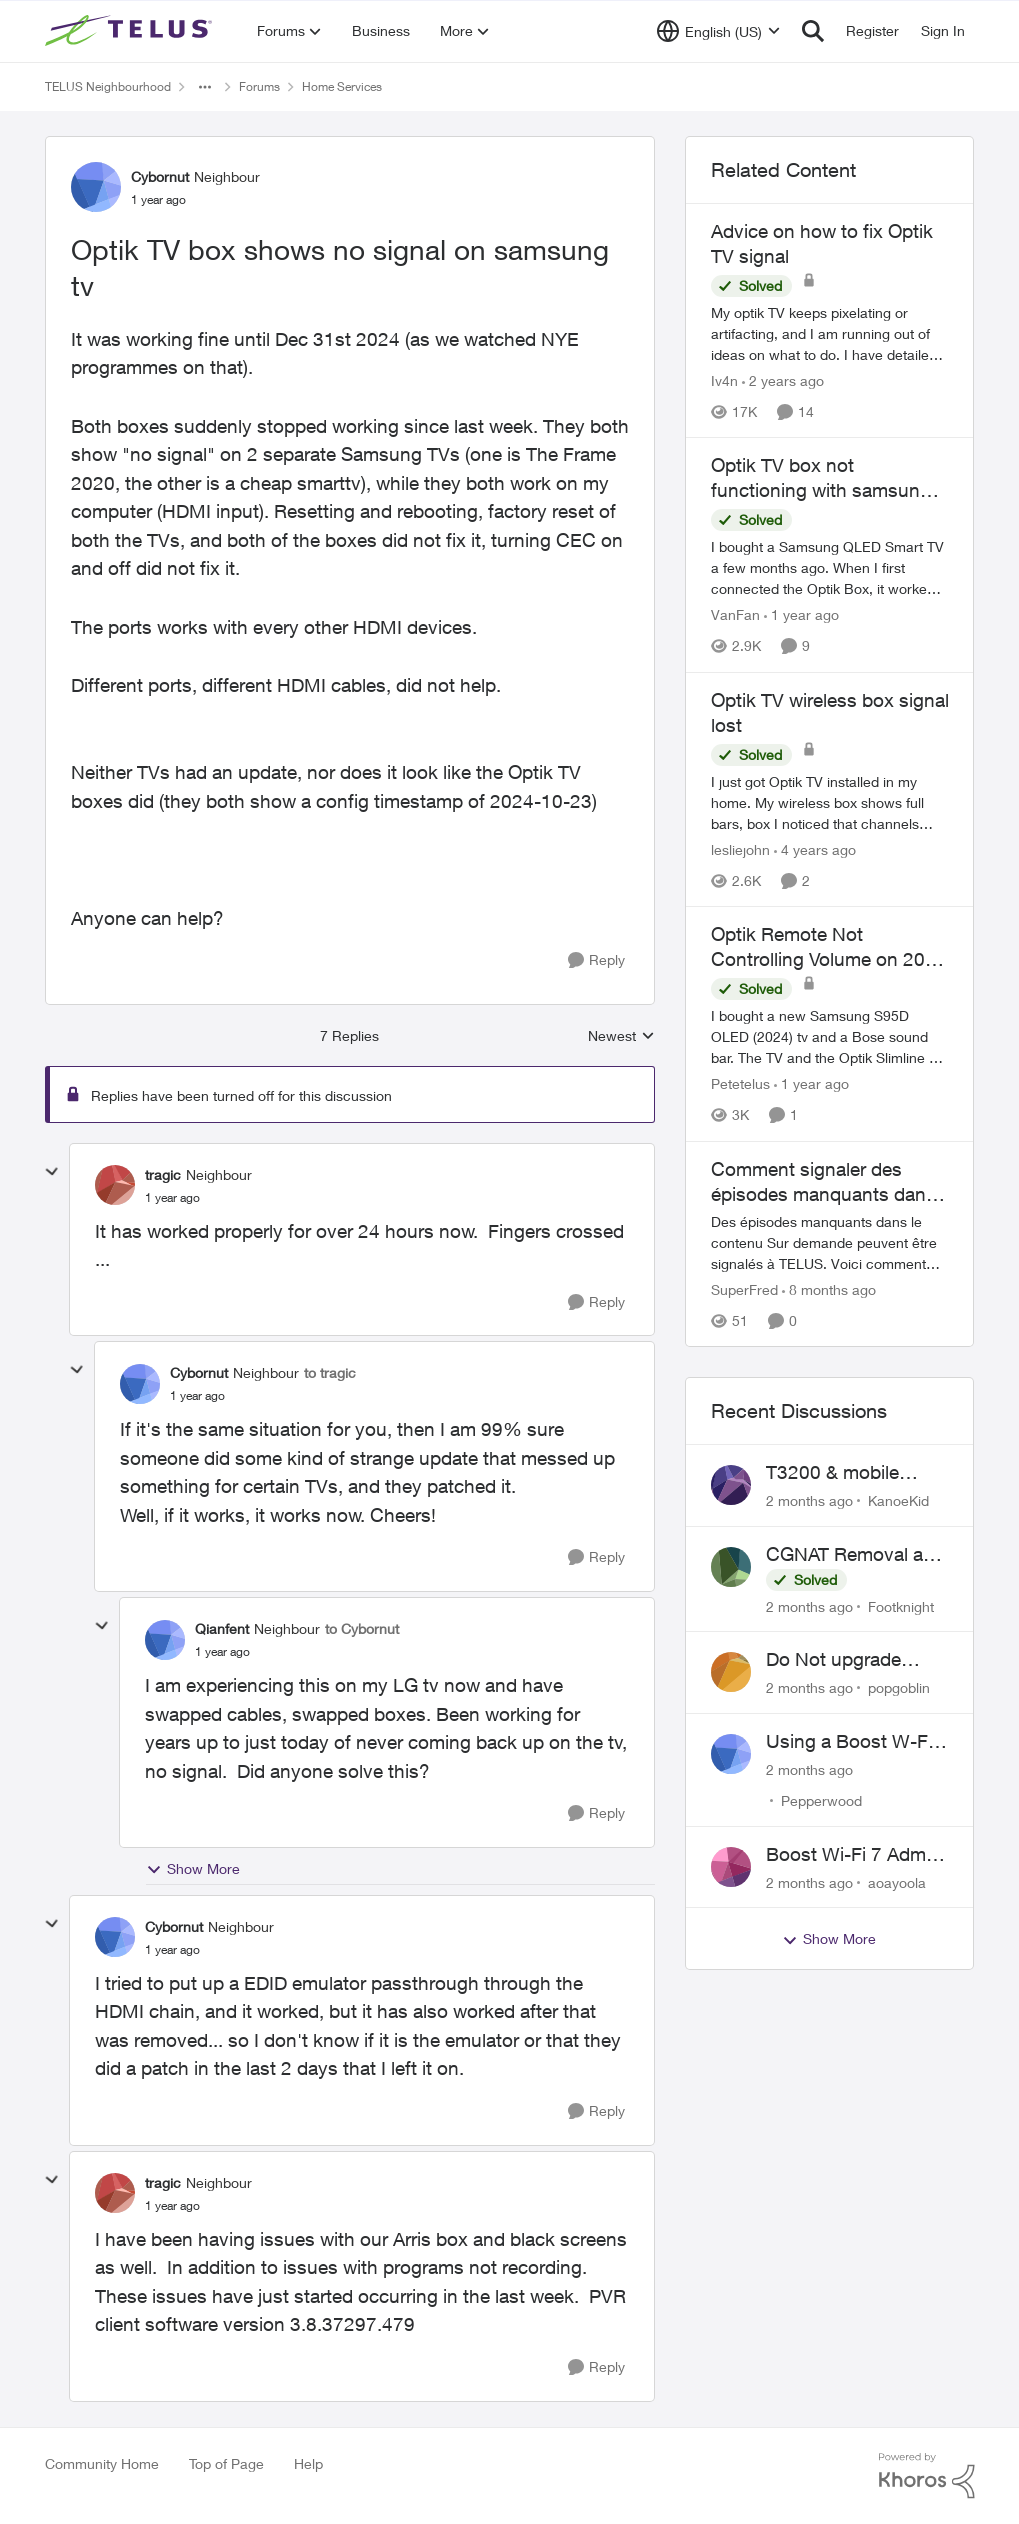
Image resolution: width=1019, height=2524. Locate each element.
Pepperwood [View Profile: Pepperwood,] (821, 1800)
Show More (193, 1869)
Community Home (102, 2463)
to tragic (330, 1372)
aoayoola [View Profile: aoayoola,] (897, 1881)
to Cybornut (362, 1628)
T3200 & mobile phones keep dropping (832, 1473)
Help (308, 2463)
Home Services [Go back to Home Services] (342, 86)
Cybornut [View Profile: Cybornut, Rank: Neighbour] (160, 176)
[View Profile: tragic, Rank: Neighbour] (115, 1185)
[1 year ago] (801, 615)
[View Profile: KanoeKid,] (731, 1485)
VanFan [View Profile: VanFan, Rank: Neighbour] (735, 615)
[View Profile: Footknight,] (731, 1567)
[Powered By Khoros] (927, 2476)
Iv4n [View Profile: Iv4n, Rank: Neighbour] (724, 380)
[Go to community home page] (131, 31)
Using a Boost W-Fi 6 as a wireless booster (857, 1742)
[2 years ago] (783, 380)
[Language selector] (718, 31)
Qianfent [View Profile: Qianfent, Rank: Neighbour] (222, 1628)
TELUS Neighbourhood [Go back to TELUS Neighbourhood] (108, 86)
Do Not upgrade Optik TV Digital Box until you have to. (850, 1660)
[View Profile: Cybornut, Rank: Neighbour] (96, 187)
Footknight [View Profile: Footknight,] (901, 1605)
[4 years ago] (815, 849)
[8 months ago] (829, 1289)
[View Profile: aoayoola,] (731, 1867)
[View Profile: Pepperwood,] (731, 1754)
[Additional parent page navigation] (205, 87)
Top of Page (226, 2463)
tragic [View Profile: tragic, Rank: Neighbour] (163, 1174)
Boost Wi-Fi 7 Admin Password (853, 1855)
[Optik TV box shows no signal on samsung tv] (172, 1198)
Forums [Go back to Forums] (259, 86)
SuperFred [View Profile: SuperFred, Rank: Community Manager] (744, 1289)
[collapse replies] (52, 1172)
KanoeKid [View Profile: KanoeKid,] (898, 1500)
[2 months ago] (809, 1500)
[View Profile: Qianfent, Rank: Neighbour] (165, 1640)
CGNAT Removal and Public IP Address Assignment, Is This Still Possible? (855, 1555)
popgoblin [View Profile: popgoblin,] (899, 1687)
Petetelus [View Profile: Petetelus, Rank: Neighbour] (740, 1084)
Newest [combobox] (621, 1036)
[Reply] (596, 960)
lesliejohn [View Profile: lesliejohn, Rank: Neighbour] (740, 849)
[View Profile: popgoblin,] (731, 1672)
